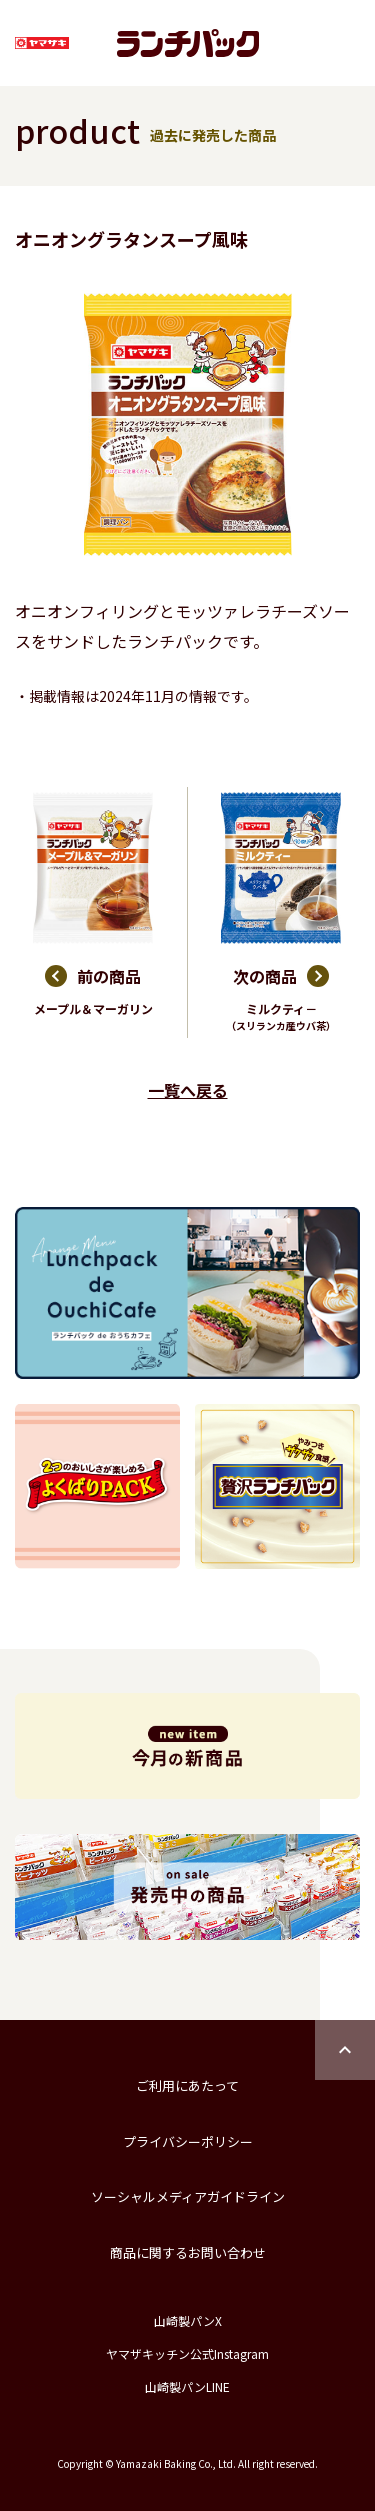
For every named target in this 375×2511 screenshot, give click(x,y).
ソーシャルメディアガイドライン (188, 2196)
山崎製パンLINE (187, 2386)
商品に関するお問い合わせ (188, 2252)
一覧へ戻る (188, 1090)
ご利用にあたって (187, 2085)
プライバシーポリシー (188, 2141)
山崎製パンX (188, 2320)
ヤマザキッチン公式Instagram (187, 2353)
